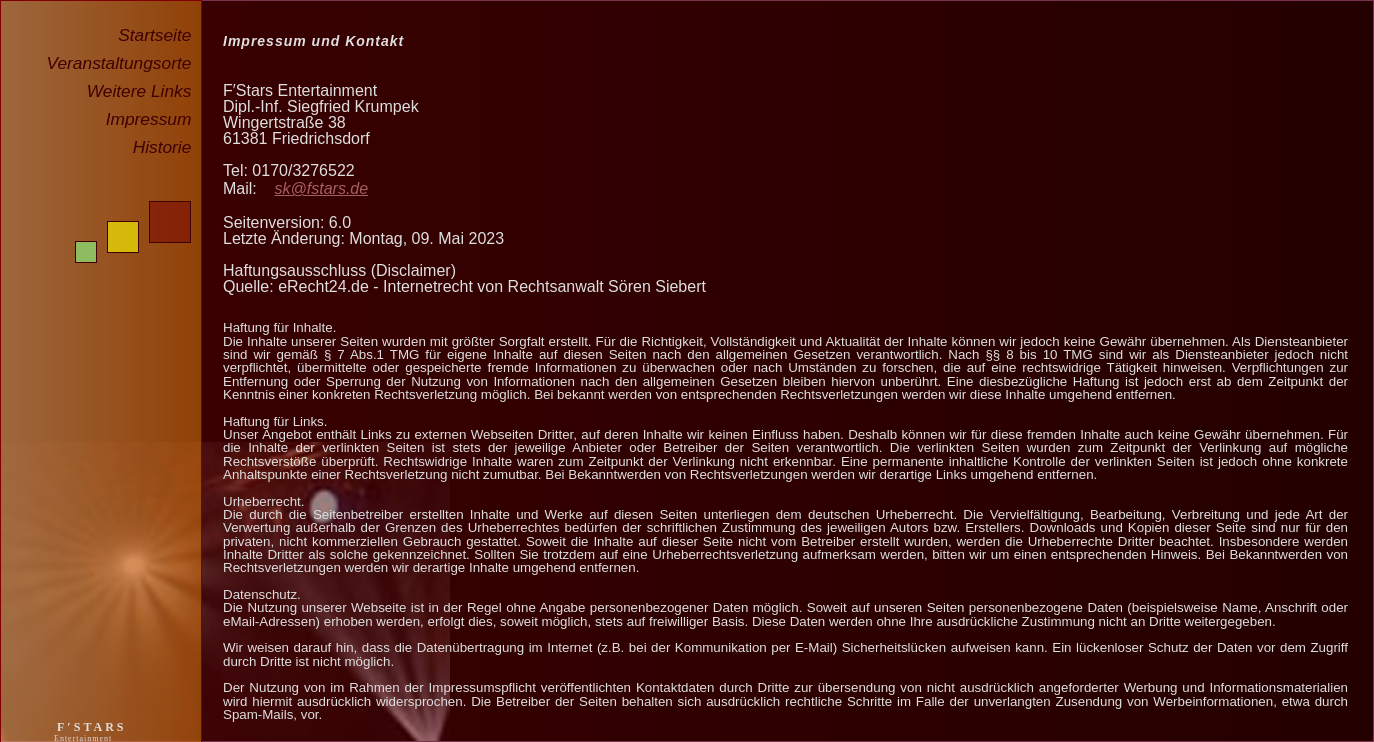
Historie (167, 147)
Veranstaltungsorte (124, 63)
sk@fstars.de (322, 188)
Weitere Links (144, 91)
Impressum (153, 119)
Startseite (159, 35)
